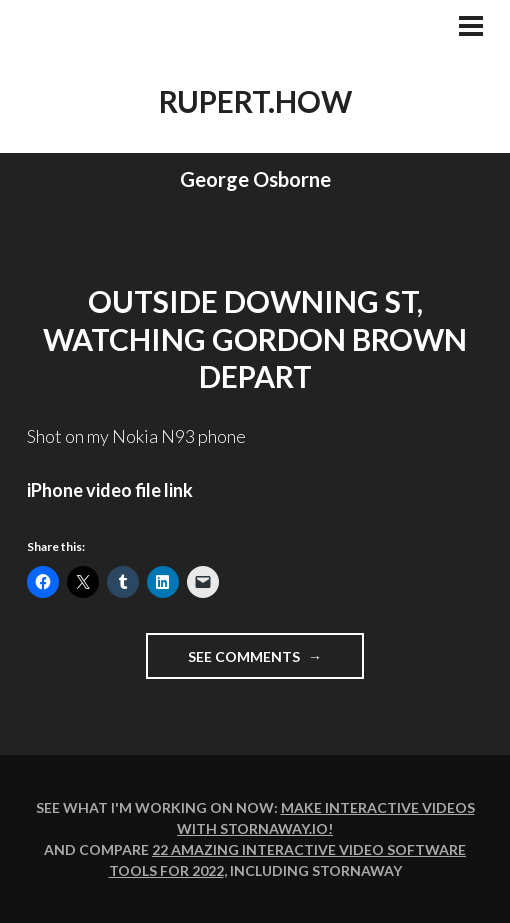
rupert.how (255, 101)
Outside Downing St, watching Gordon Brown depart (255, 338)
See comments (276, 662)
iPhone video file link (110, 490)
